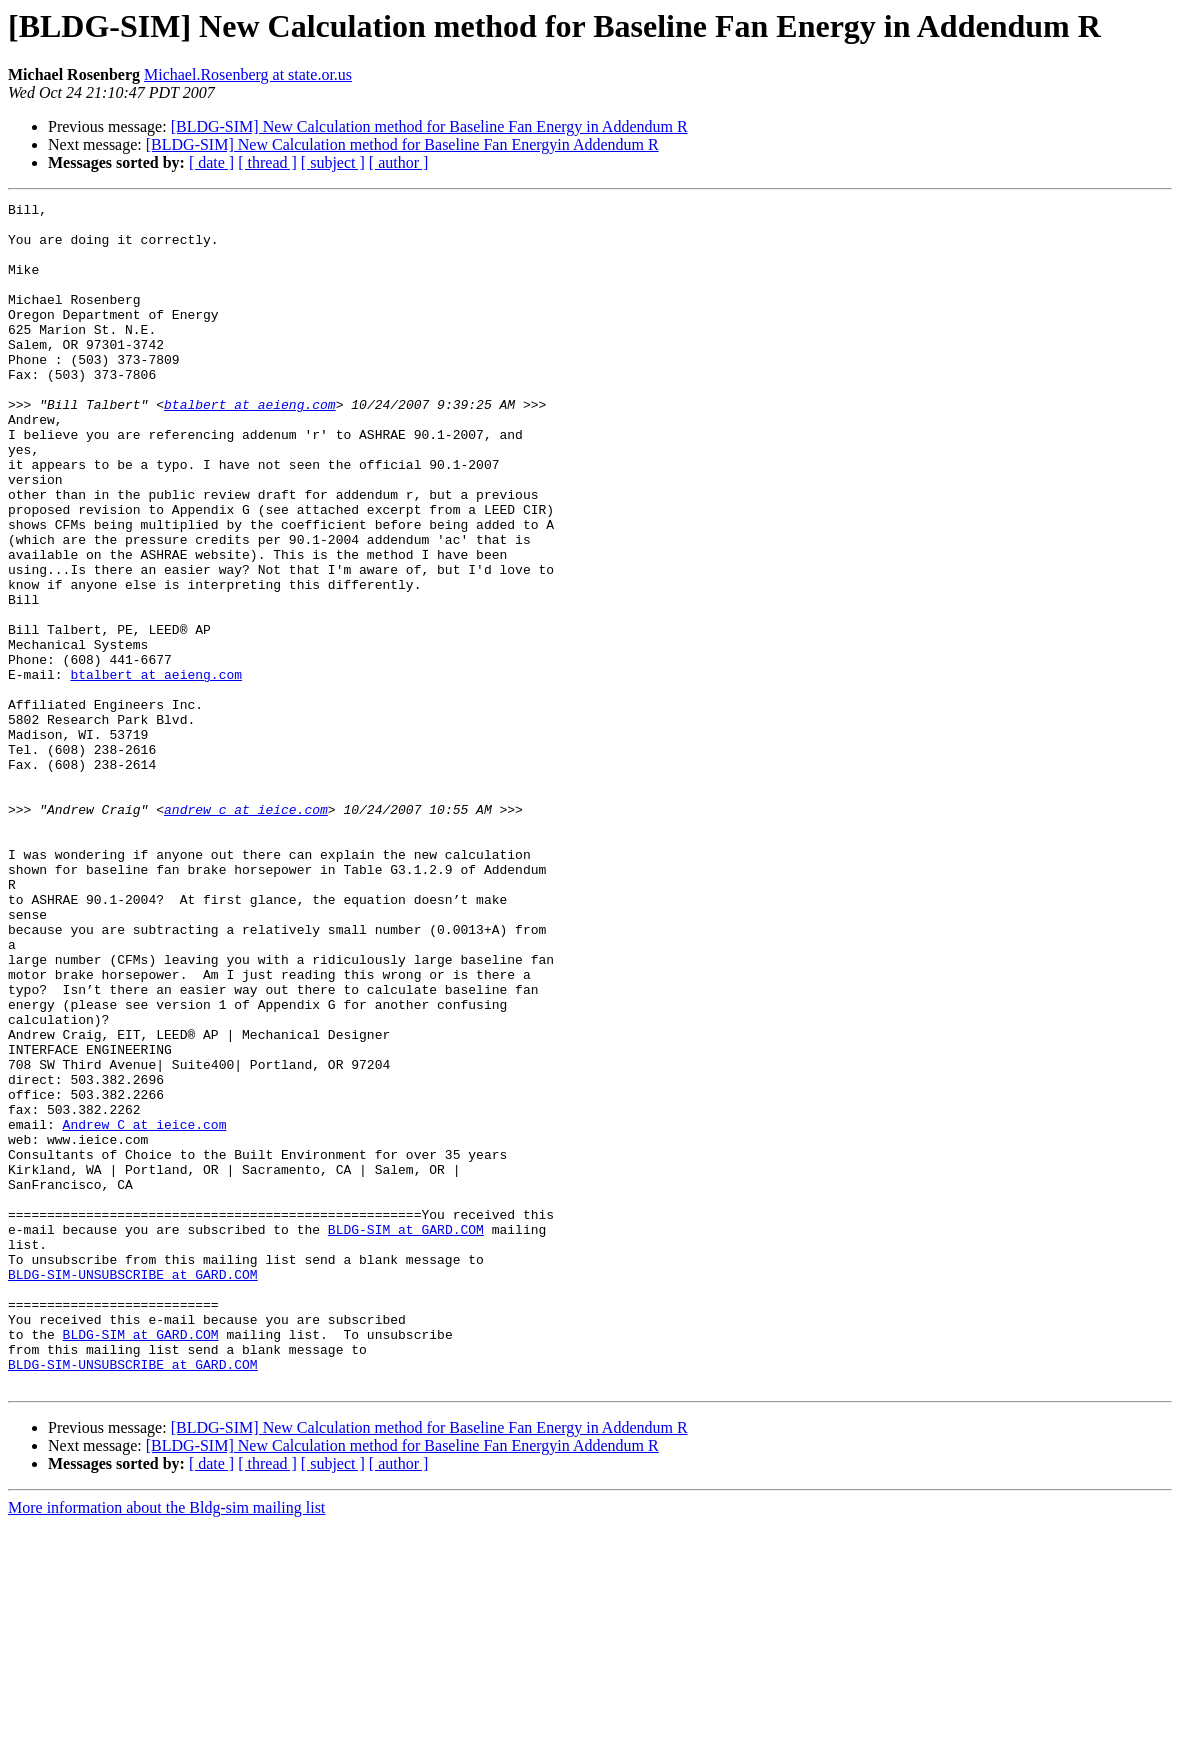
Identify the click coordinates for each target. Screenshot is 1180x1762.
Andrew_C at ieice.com (145, 1310)
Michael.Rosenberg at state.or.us (248, 74)
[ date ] (211, 162)
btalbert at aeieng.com (250, 446)
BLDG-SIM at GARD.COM (406, 1436)
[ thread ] (267, 162)
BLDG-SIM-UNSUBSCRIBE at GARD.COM (133, 1490)
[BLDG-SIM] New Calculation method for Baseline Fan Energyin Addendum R (402, 144)
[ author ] (399, 162)
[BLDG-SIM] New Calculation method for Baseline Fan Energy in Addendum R (429, 126)
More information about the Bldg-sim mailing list (166, 1744)
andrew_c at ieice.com (246, 932)
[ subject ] (333, 162)
